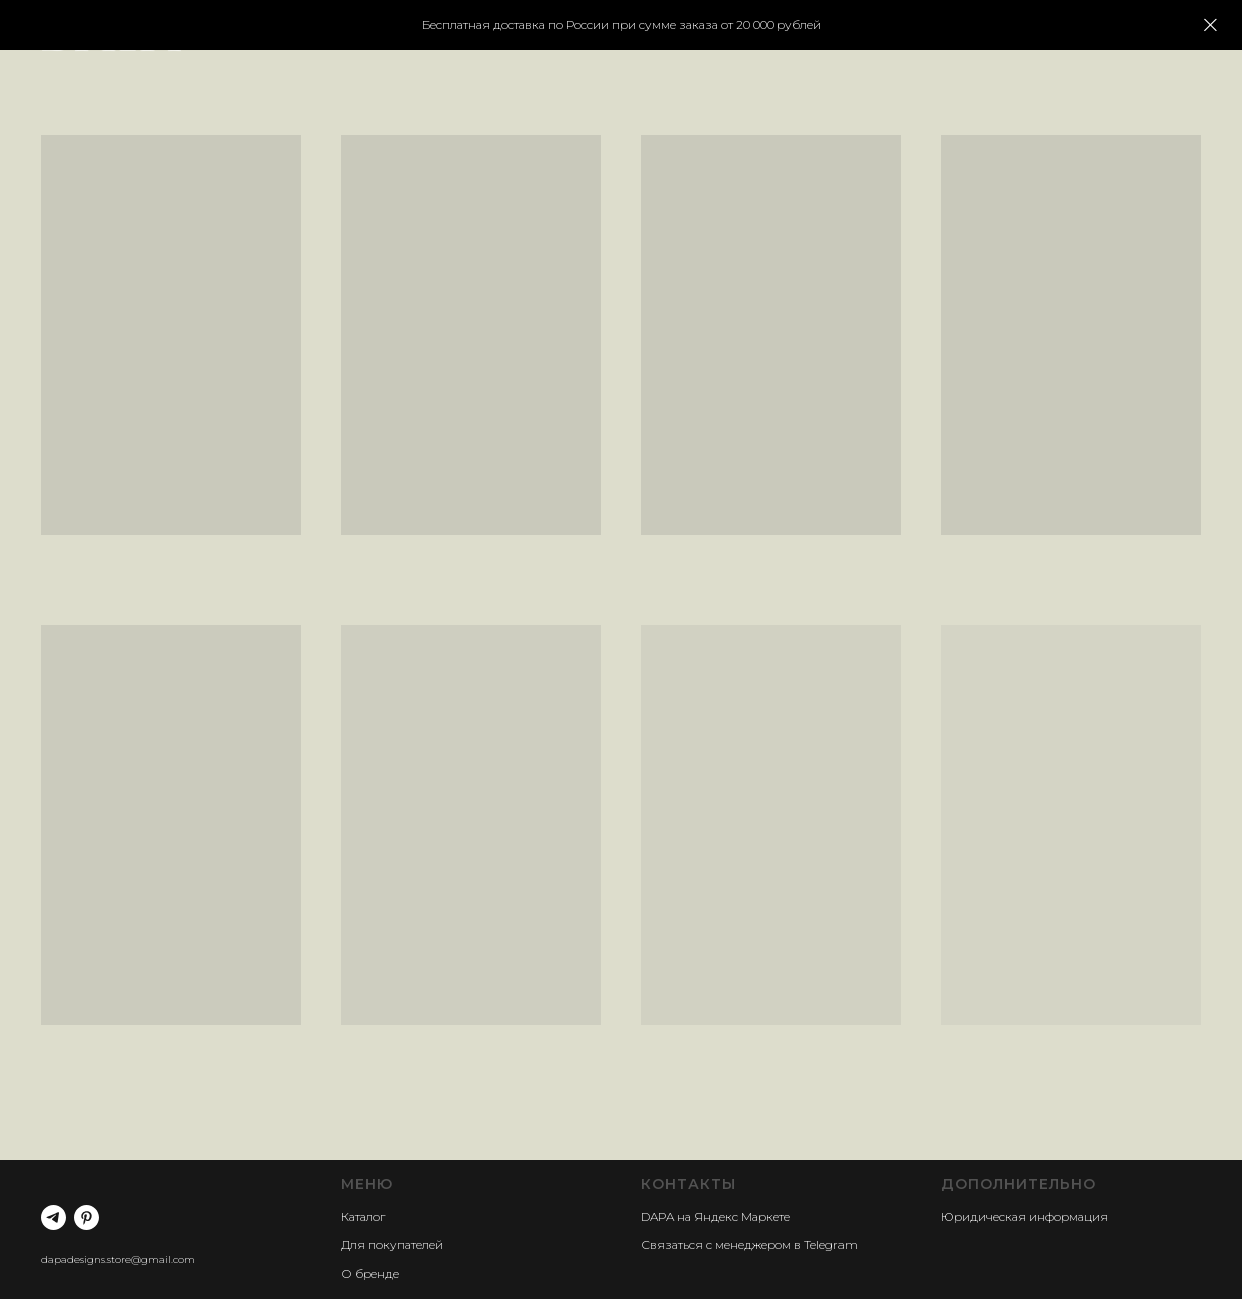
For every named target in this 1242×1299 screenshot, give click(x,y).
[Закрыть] (1210, 25)
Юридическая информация (1024, 1216)
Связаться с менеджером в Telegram (749, 1244)
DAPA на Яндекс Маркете (715, 1216)
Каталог (363, 1216)
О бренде (370, 1273)
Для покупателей (392, 1244)
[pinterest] (86, 1217)
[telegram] (53, 1217)
